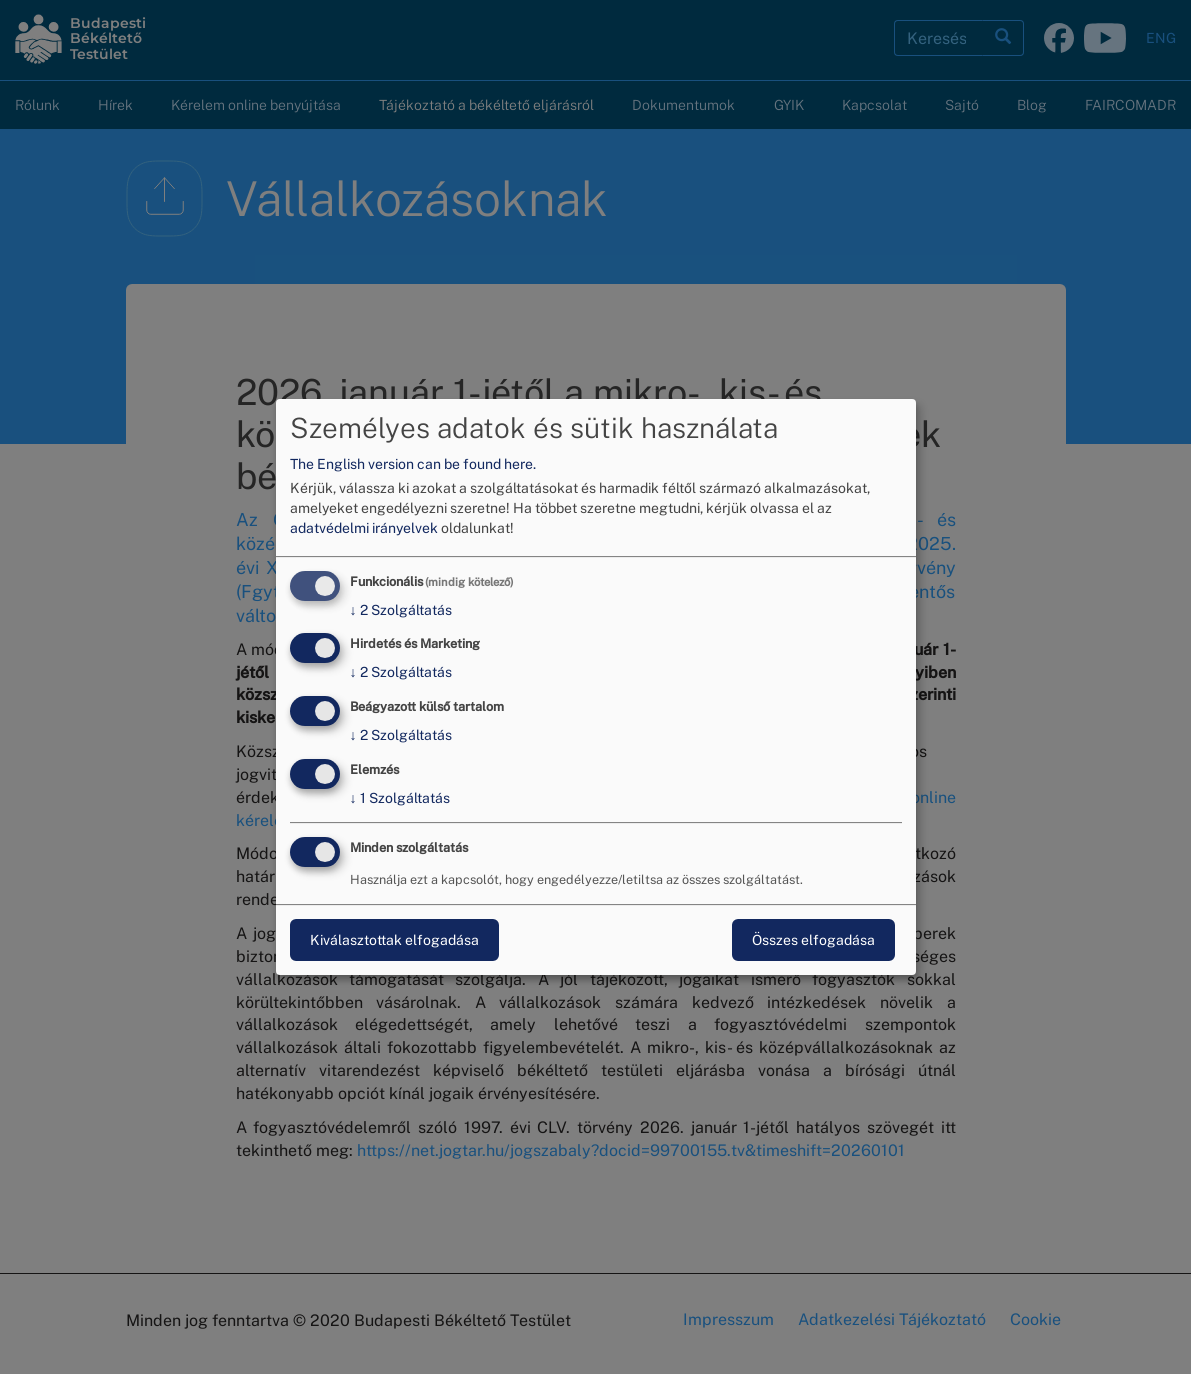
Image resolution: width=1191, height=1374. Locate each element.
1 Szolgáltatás (400, 798)
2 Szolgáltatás (401, 610)
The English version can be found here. (413, 464)
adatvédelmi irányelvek (364, 528)
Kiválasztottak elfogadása (394, 940)
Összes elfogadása (813, 940)
